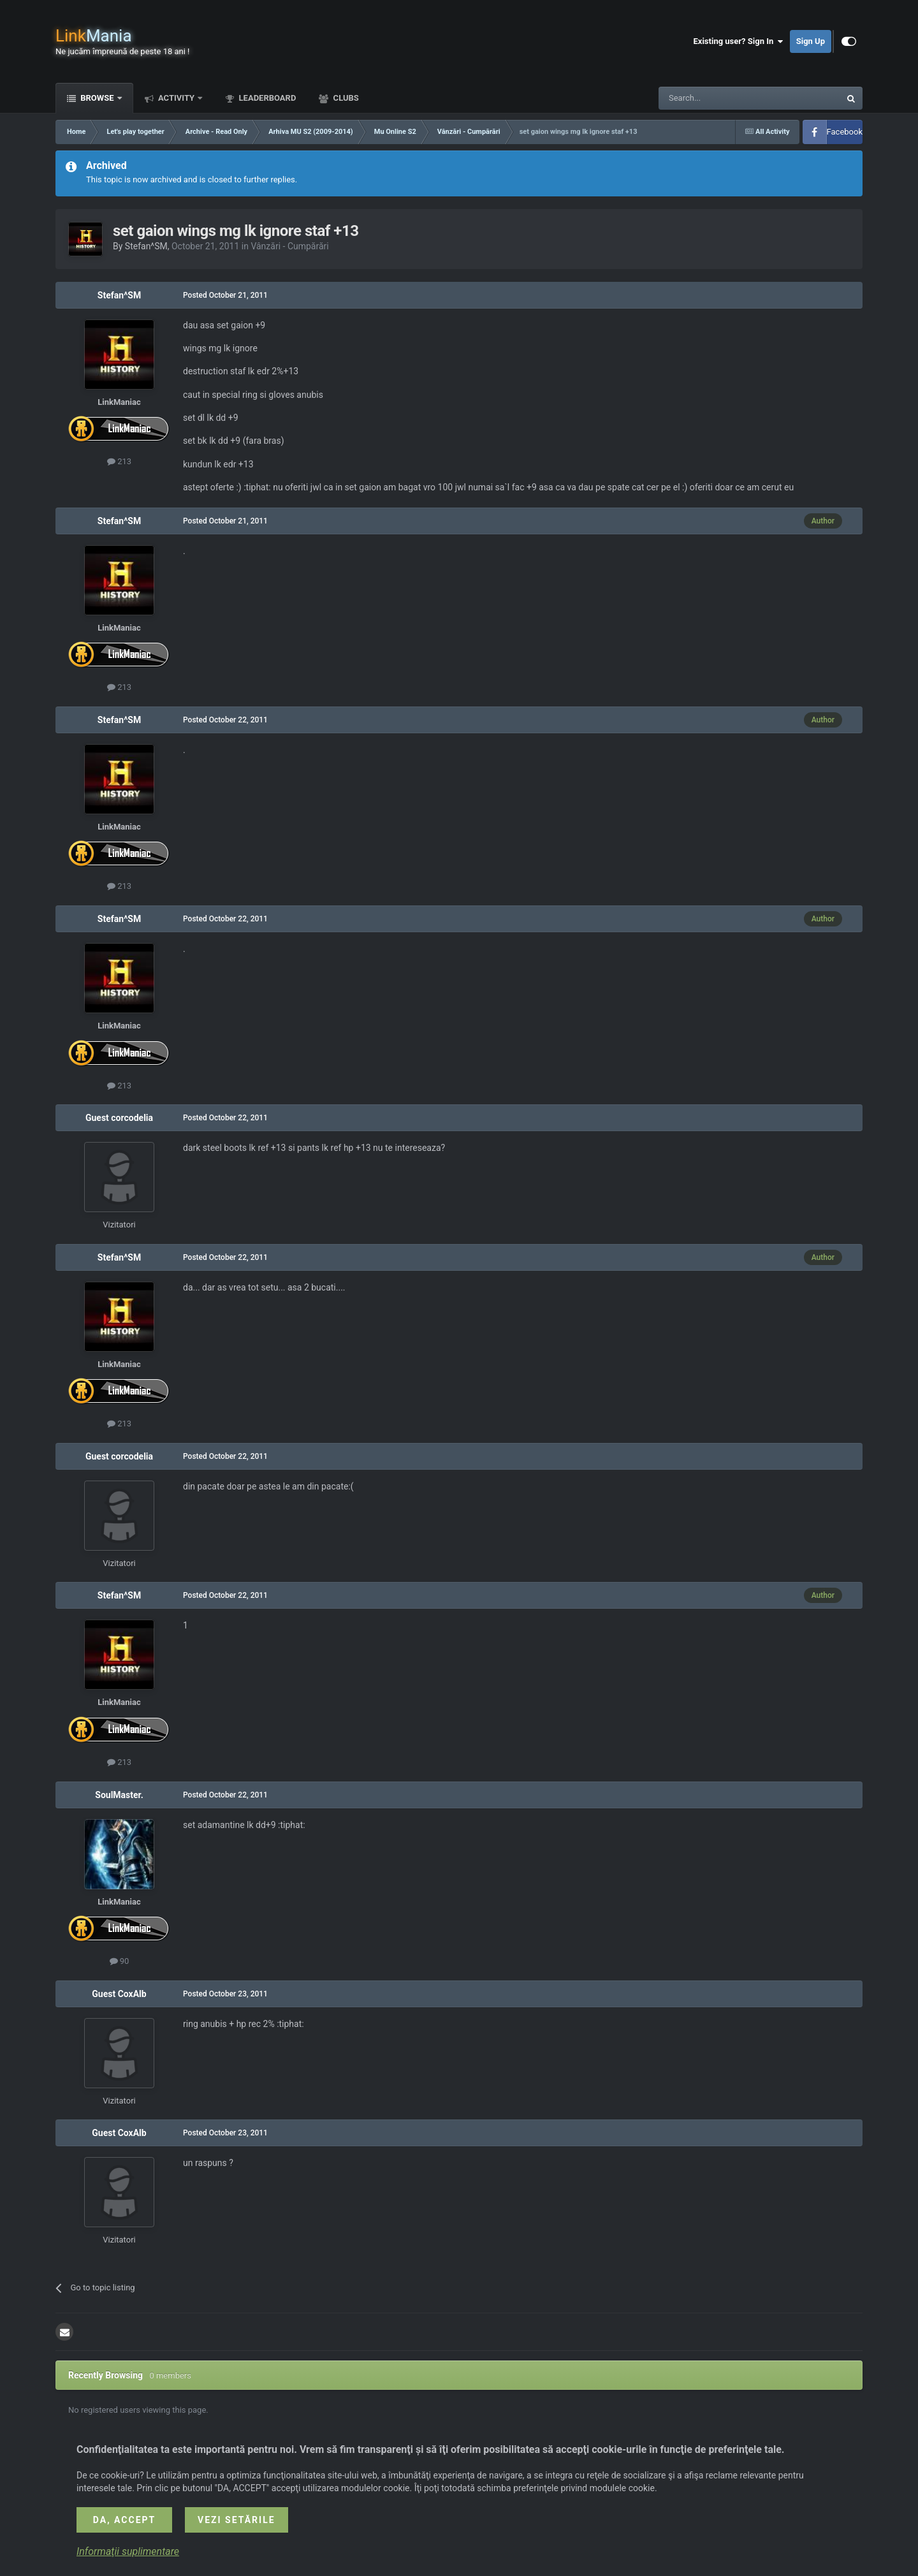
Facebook (845, 131)
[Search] (719, 98)
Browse (97, 98)
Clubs (344, 98)
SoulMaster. (119, 1795)
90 (119, 1961)
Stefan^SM (146, 246)
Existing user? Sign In (738, 41)
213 (119, 461)
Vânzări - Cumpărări (289, 246)
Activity (176, 98)
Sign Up (810, 41)
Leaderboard (266, 98)
